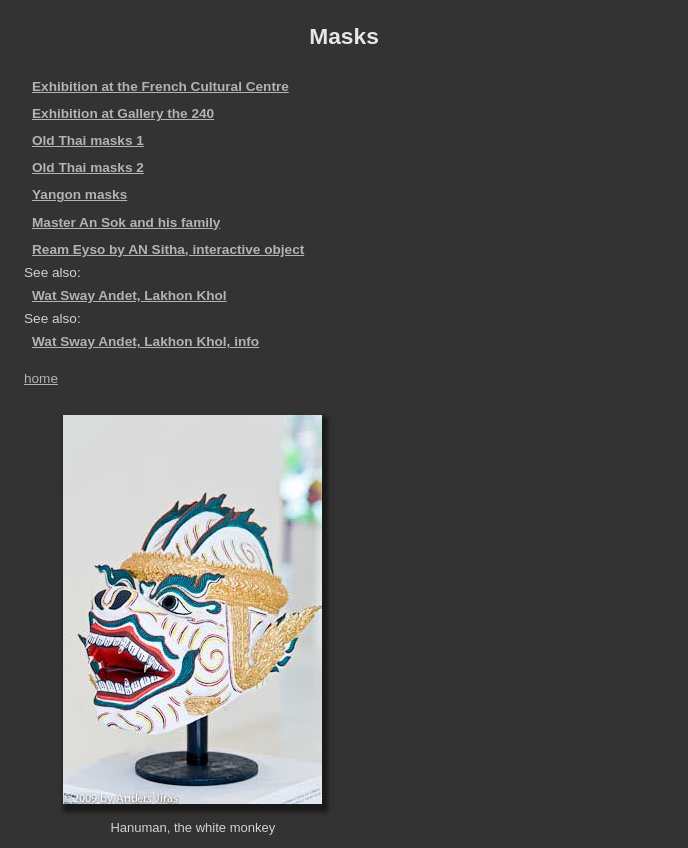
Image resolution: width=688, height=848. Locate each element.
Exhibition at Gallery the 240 (123, 113)
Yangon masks (79, 194)
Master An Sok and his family (126, 222)
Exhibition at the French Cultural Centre (160, 86)
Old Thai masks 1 (88, 140)
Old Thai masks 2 (88, 167)
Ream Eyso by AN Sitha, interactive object (168, 249)
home (41, 378)
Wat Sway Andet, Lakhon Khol (129, 295)
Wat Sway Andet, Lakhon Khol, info (145, 341)
